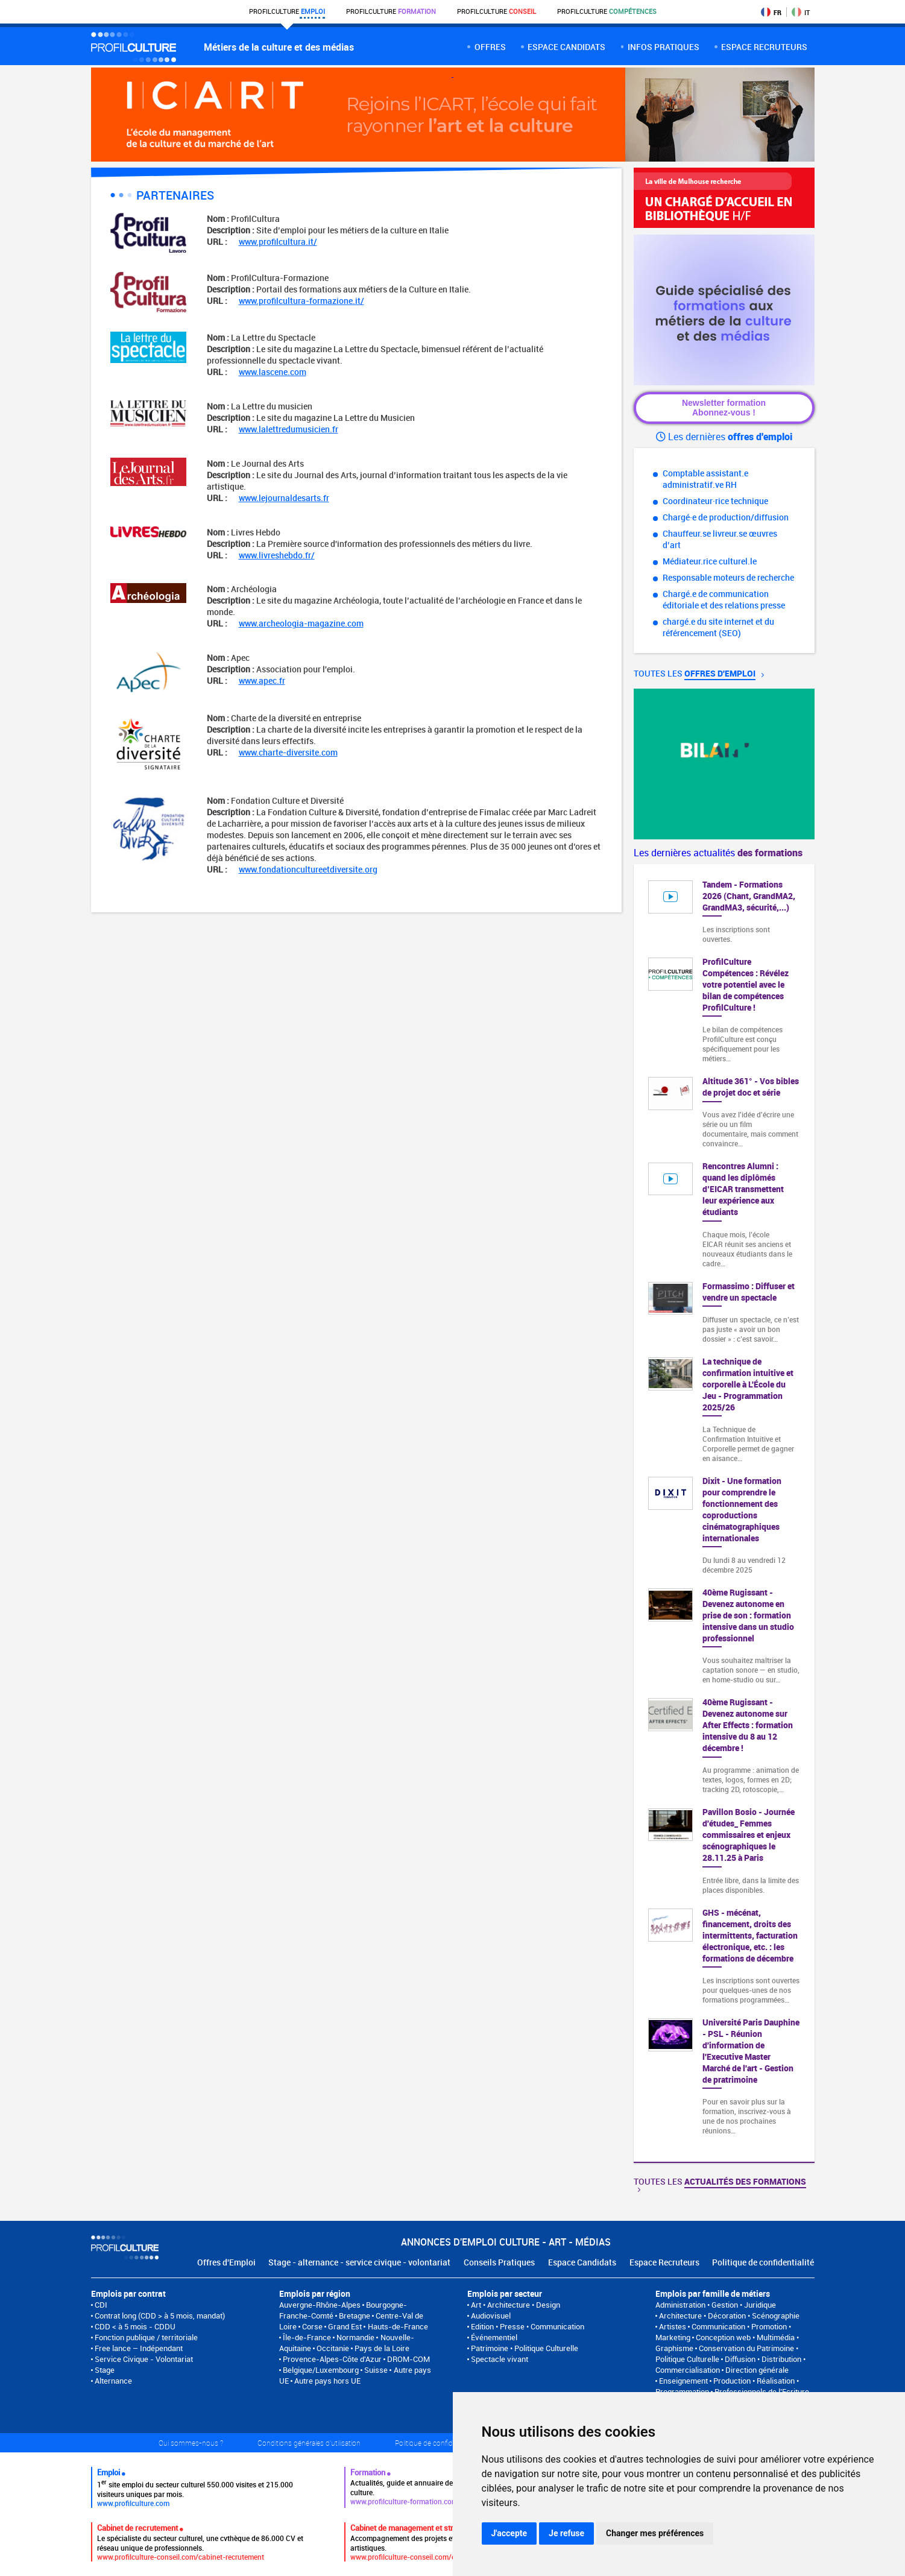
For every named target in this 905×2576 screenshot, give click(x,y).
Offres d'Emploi (226, 2262)
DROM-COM (408, 2358)
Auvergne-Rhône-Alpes (320, 2304)
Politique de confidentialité (763, 2262)
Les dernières (724, 436)
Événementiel (494, 2337)
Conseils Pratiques (499, 2262)
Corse (312, 2326)
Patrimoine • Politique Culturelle (524, 2348)
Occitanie (333, 2348)
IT (801, 12)
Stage (105, 2369)
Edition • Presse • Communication (527, 2326)
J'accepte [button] (509, 2533)
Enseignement (683, 2380)
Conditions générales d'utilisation (309, 2443)
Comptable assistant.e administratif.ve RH (705, 478)
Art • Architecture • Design (515, 2304)
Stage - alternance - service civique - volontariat (359, 2262)
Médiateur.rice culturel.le (710, 561)
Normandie (355, 2337)
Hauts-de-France (398, 2326)
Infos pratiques (663, 46)
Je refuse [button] (566, 2533)
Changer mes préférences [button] (655, 2533)
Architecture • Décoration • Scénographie (729, 2315)
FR (771, 12)
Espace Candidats (582, 2262)
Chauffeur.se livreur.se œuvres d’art (720, 539)
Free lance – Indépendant (139, 2348)
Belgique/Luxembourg (321, 2369)
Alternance (113, 2380)
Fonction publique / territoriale (146, 2337)
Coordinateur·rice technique (715, 501)
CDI (101, 2304)
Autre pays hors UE (327, 2380)
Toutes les (699, 673)
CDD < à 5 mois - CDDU (135, 2326)
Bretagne (354, 2315)
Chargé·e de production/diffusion (726, 517)
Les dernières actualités (718, 852)
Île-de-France (307, 2337)
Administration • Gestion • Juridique (715, 2304)
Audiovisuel (491, 2315)
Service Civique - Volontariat (144, 2358)
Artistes (672, 2326)
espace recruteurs (764, 46)
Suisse (376, 2369)
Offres (490, 46)
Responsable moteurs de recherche (728, 577)
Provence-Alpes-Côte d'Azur (332, 2358)
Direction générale (757, 2369)
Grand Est (345, 2326)
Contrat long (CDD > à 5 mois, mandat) (160, 2315)
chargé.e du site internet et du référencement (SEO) (718, 627)
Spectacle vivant (499, 2358)
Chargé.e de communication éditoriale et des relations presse (724, 599)
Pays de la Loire (382, 2348)
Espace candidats (566, 46)
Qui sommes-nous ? (191, 2443)
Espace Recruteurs (664, 2262)
